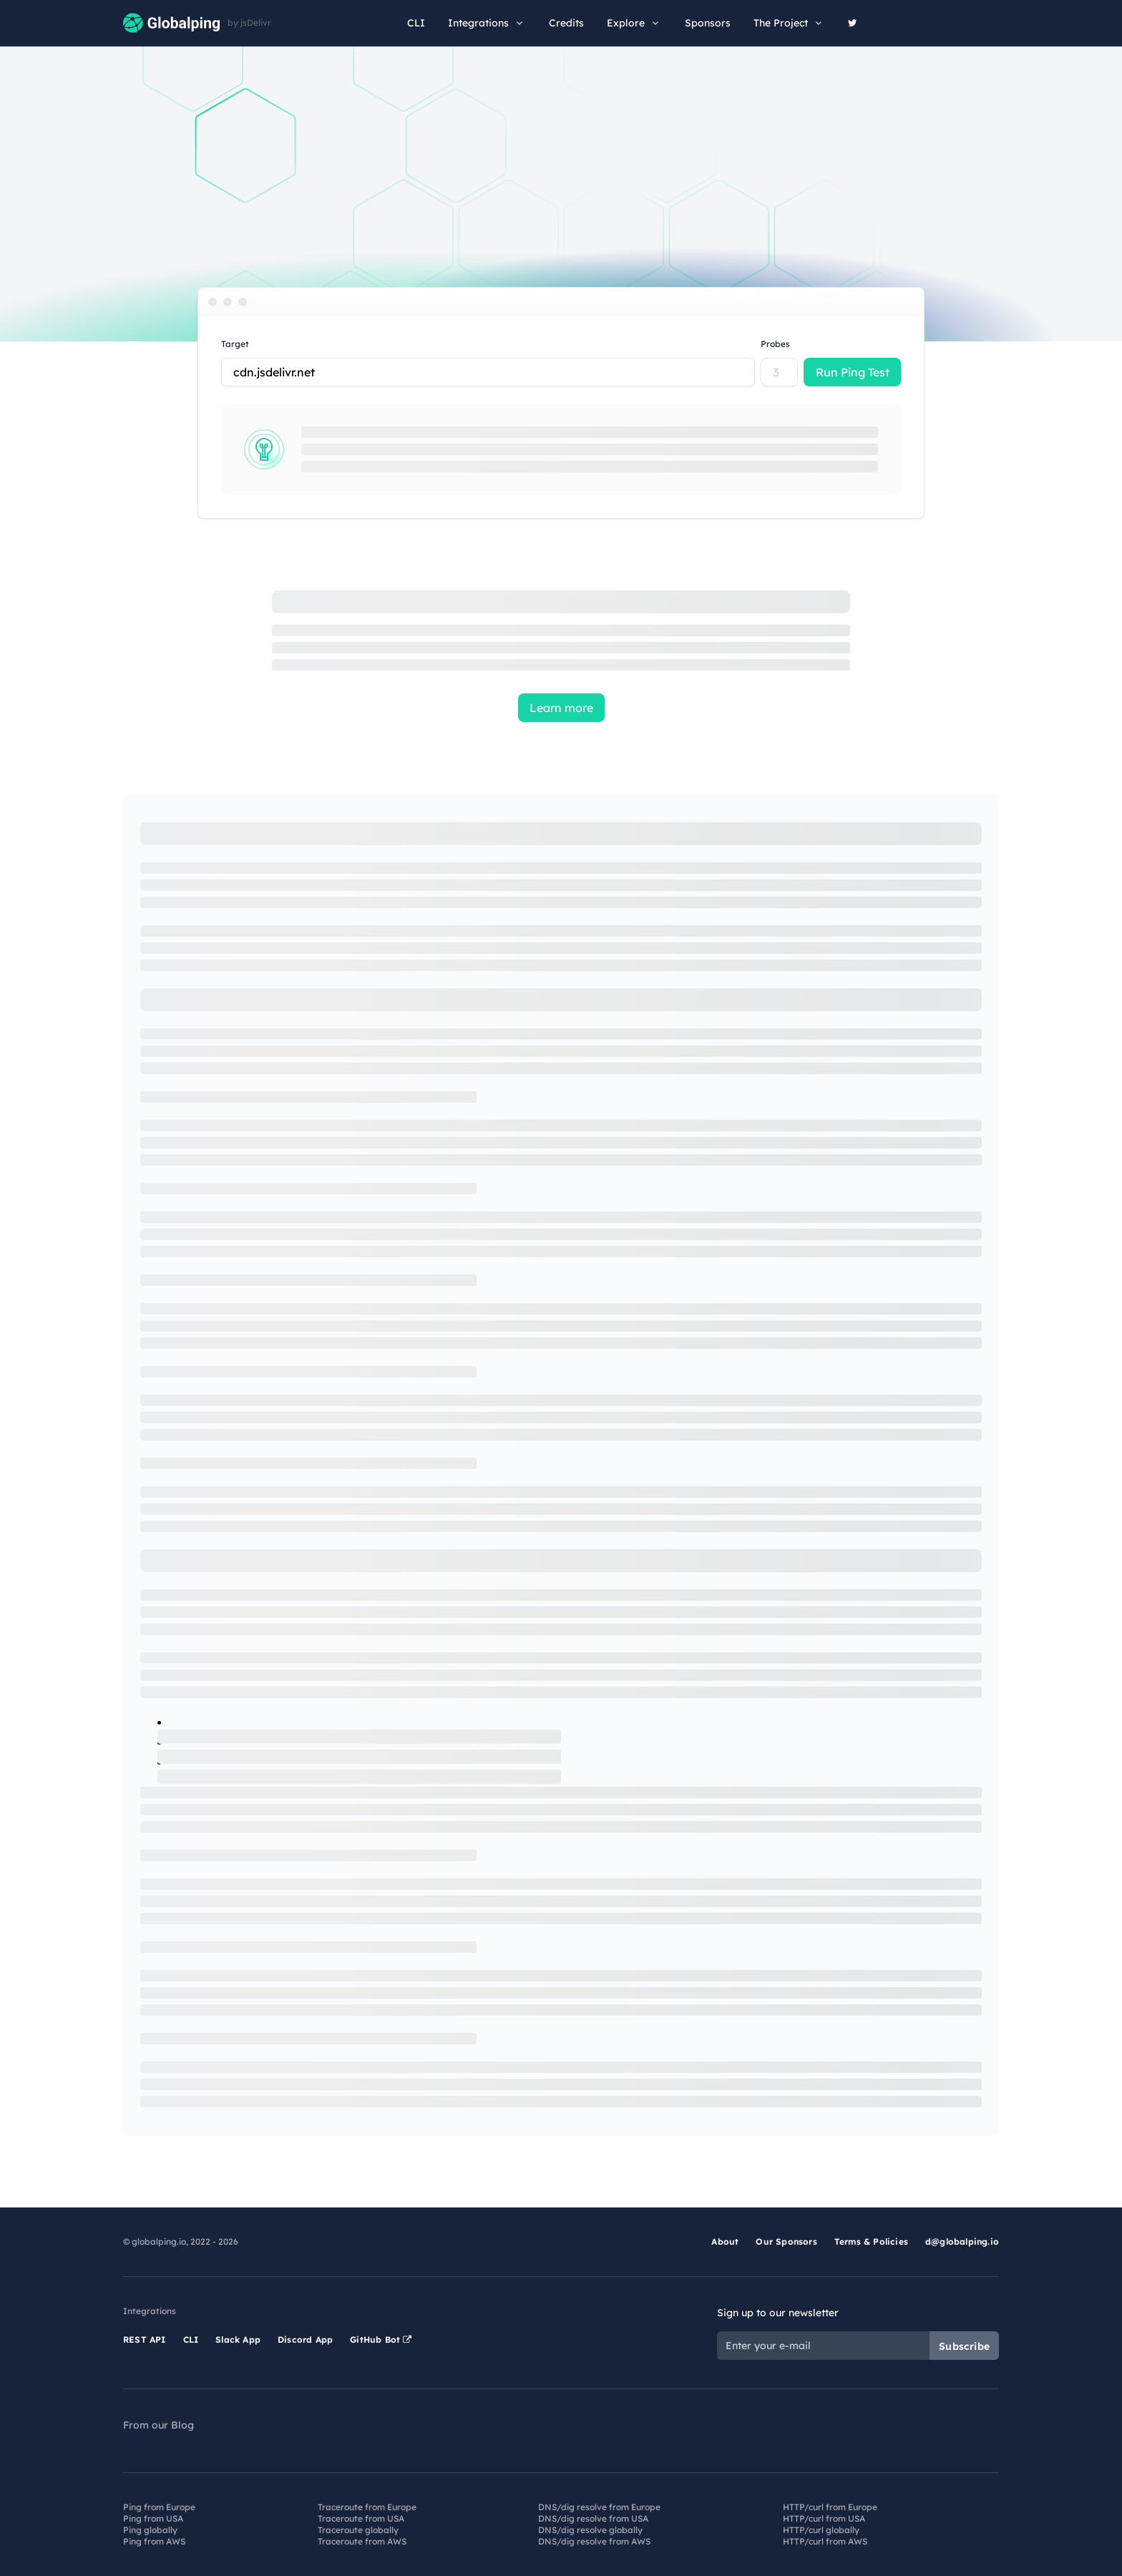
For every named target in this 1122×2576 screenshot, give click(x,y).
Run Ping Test (852, 372)
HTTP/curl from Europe (830, 2507)
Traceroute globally (358, 2529)
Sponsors (708, 22)
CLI (416, 22)
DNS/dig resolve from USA (593, 2518)
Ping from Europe (159, 2507)
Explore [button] (634, 23)
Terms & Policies (871, 2241)
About (724, 2241)
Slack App (237, 2339)
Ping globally (150, 2529)
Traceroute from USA (361, 2518)
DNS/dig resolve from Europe (599, 2507)
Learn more (561, 708)
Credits (566, 22)
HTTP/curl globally (821, 2529)
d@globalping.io (962, 2241)
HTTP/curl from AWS (825, 2541)
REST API (144, 2339)
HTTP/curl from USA (824, 2518)
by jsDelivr (249, 23)
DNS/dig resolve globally (590, 2529)
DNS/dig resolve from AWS (594, 2541)
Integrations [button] (487, 23)
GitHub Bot (380, 2339)
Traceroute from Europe (367, 2507)
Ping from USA (153, 2518)
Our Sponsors (786, 2241)
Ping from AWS (154, 2541)
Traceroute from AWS (362, 2541)
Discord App (305, 2339)
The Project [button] (789, 23)
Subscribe (964, 2346)
